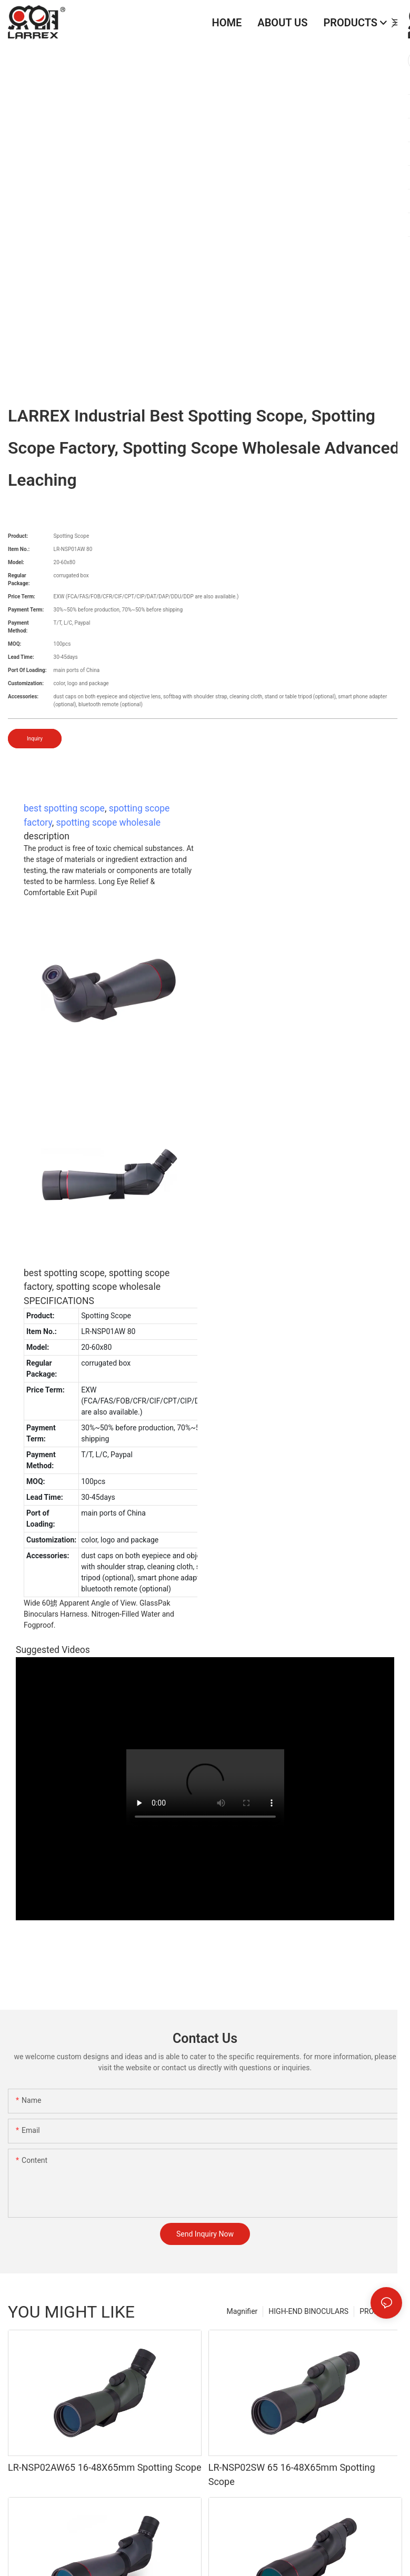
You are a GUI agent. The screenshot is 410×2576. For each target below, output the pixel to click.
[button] (394, 22)
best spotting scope (64, 808)
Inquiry (35, 738)
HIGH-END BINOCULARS (308, 2311)
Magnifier (242, 2311)
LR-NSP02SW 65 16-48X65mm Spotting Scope (291, 2474)
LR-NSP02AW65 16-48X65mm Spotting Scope (104, 2467)
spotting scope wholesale (108, 822)
